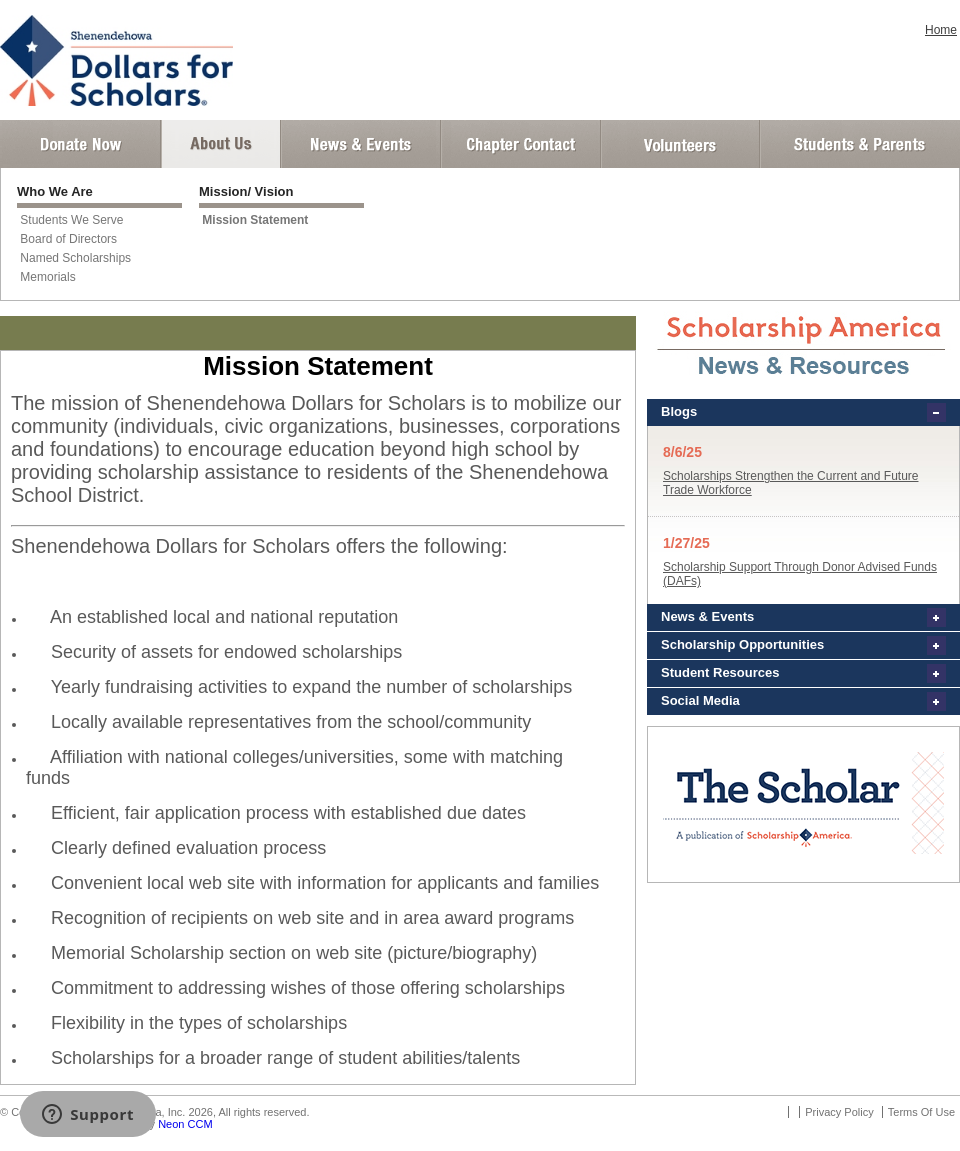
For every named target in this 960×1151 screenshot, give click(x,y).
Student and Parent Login (859, 144)
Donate (80, 144)
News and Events (361, 144)
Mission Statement (255, 220)
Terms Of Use (921, 1112)
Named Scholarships (75, 258)
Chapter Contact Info (521, 144)
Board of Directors (68, 239)
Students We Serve (71, 220)
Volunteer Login (679, 144)
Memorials (47, 277)
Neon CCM (185, 1124)
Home (941, 30)
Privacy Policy (839, 1112)
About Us (221, 144)
